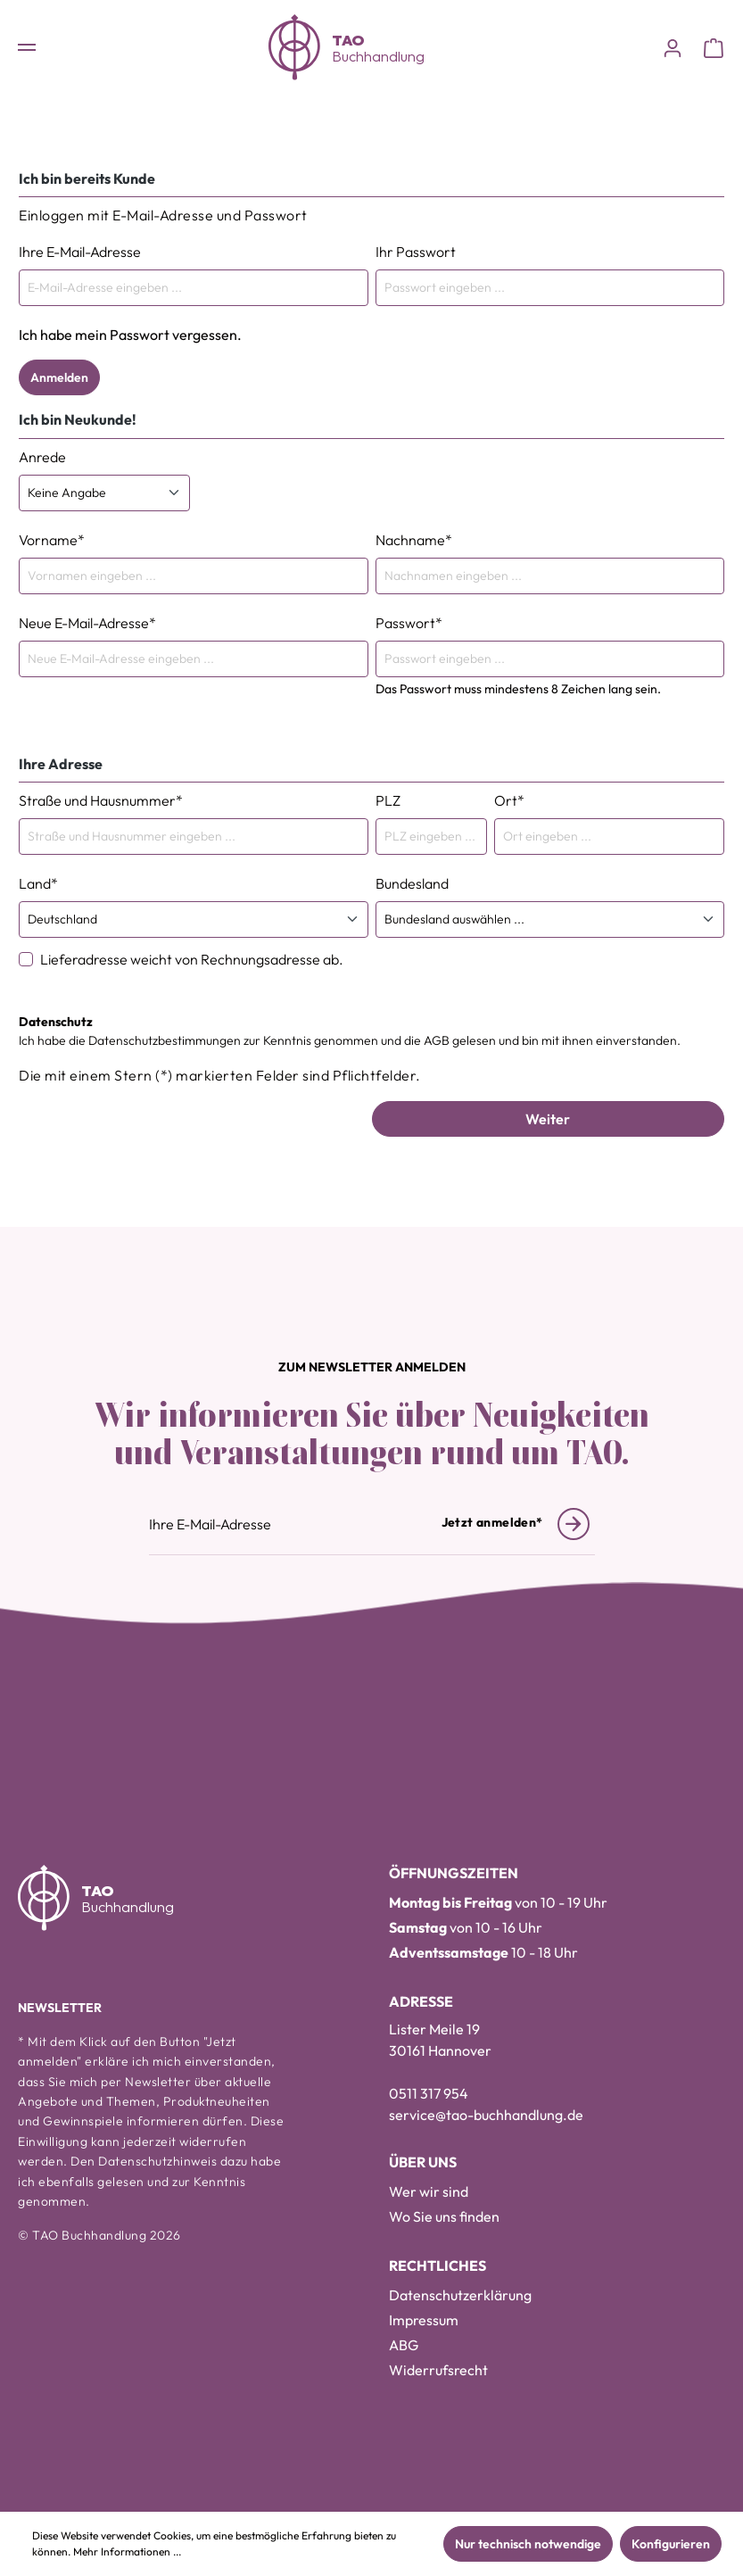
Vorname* (52, 540)
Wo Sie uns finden (444, 2216)
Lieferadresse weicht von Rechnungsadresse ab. (191, 959)
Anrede (42, 457)
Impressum (423, 2320)
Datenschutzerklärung (460, 2295)
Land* (38, 883)
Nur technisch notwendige (528, 2544)
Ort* (509, 800)
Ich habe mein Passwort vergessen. (130, 335)
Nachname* (414, 540)
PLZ (388, 800)
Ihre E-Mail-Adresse (80, 252)
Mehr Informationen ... (127, 2551)
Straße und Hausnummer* (101, 800)
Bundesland (412, 883)
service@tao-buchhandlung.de (486, 2115)
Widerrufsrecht (438, 2370)
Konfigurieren (671, 2544)
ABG (403, 2345)
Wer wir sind (428, 2191)
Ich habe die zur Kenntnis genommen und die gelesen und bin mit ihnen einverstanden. (350, 1040)
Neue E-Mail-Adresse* (87, 623)
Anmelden (59, 377)
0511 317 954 (428, 2093)
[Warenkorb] (713, 47)
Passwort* (409, 623)
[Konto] (672, 47)
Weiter (547, 1119)
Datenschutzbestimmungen (164, 1040)
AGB (437, 1040)
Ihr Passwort (416, 252)
